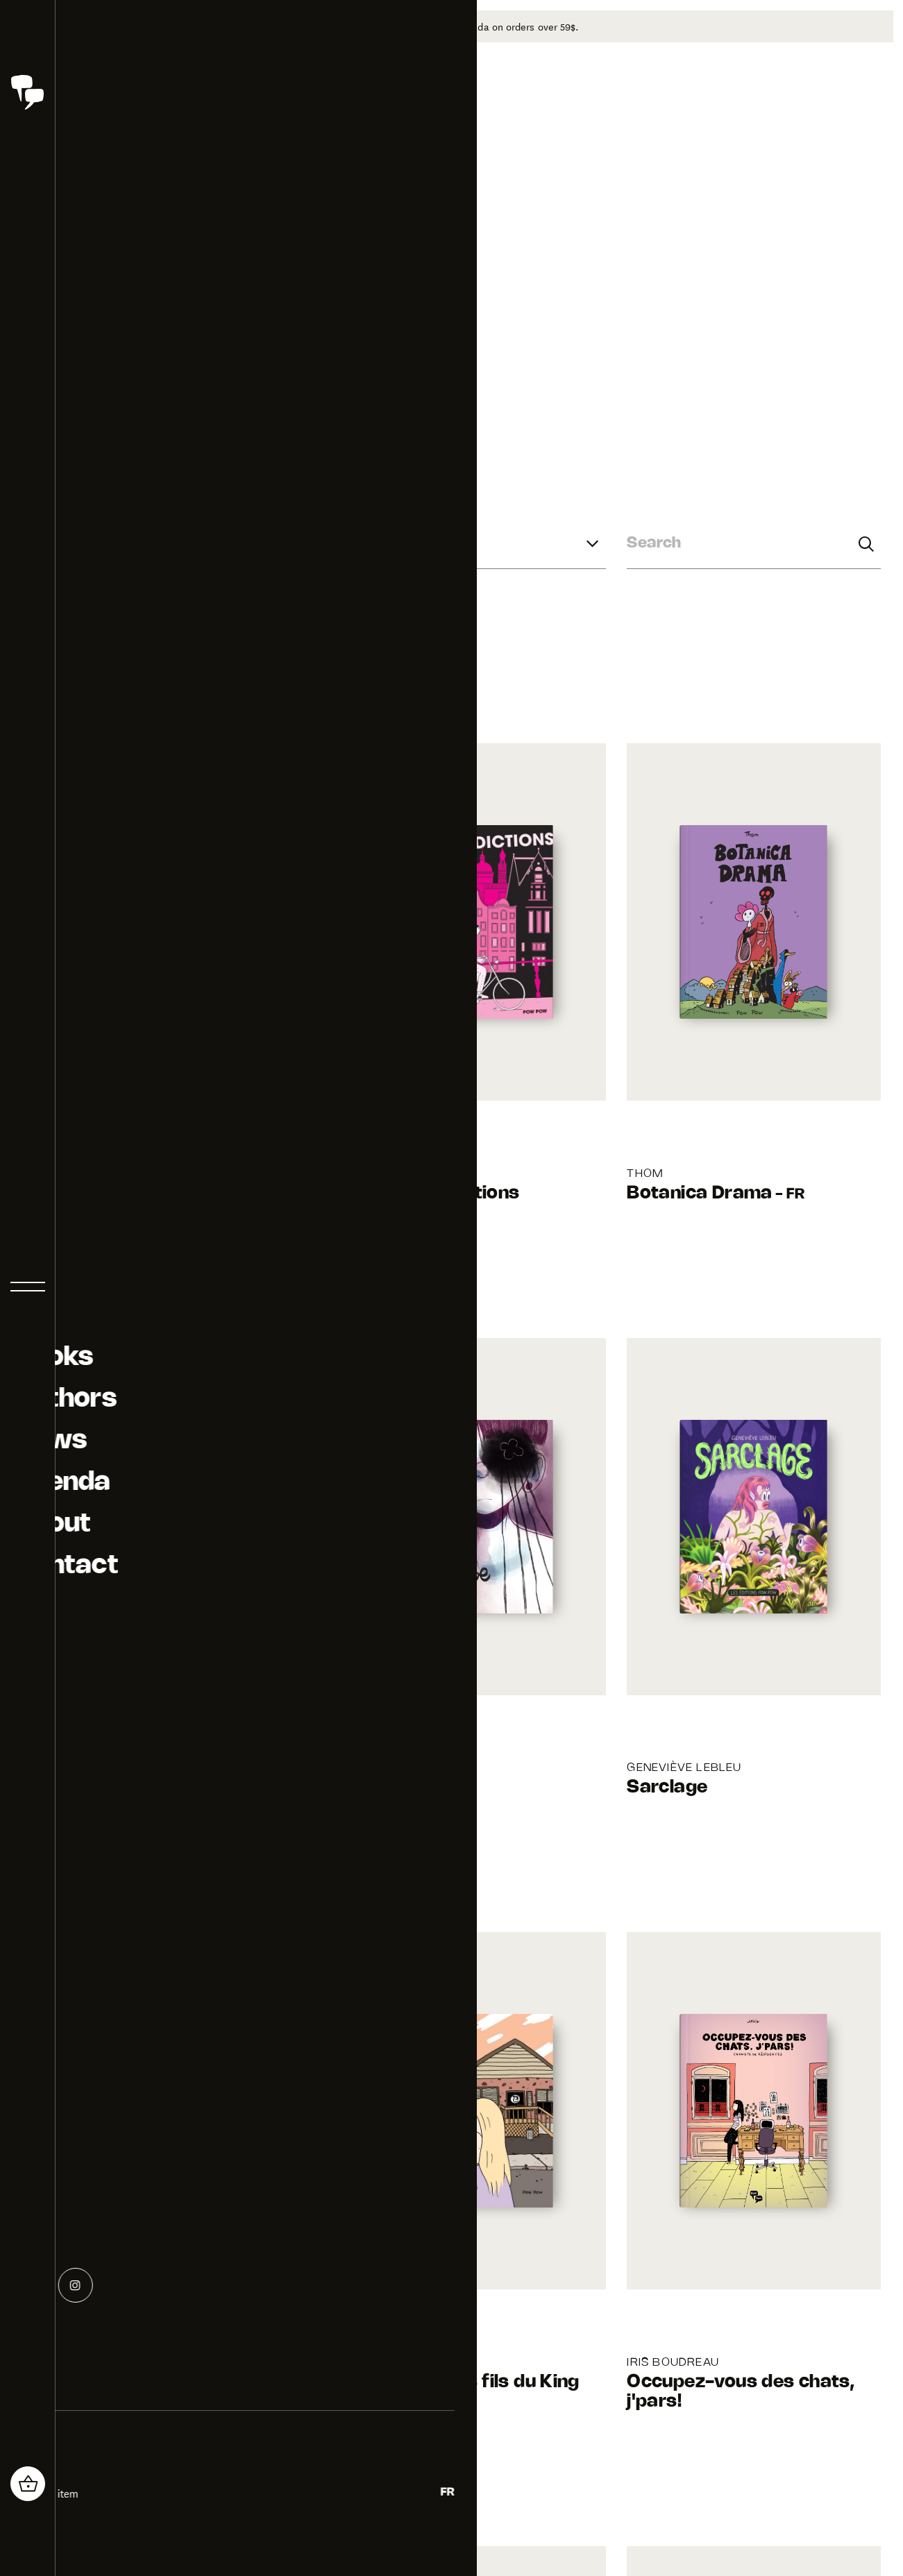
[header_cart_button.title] (27, 2483)
